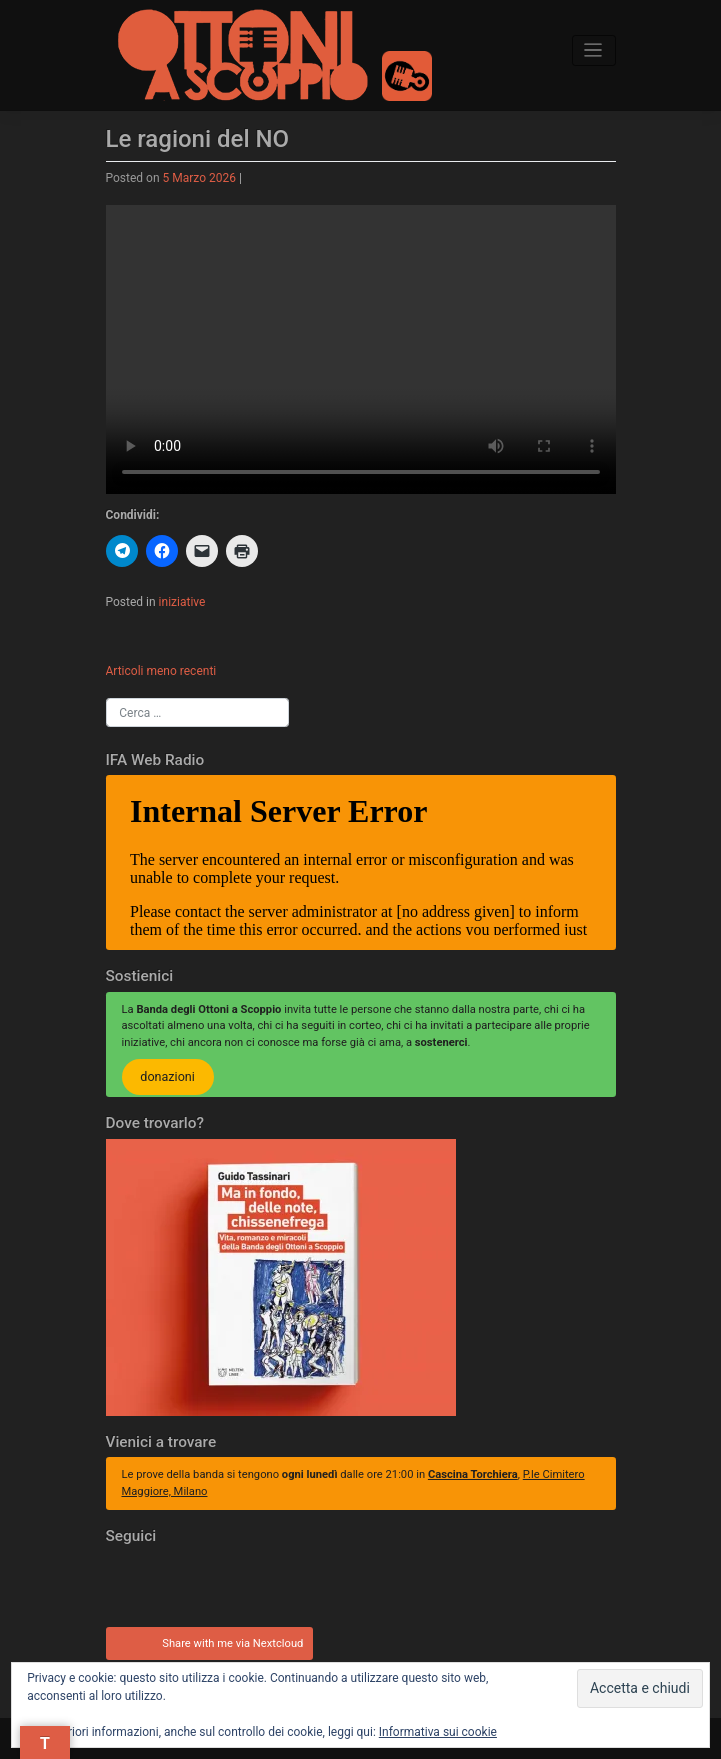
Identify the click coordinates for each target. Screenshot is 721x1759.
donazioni (167, 1077)
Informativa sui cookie (438, 1732)
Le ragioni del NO (198, 139)
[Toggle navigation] (594, 50)
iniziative (182, 602)
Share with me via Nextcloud (207, 1641)
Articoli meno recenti (161, 671)
